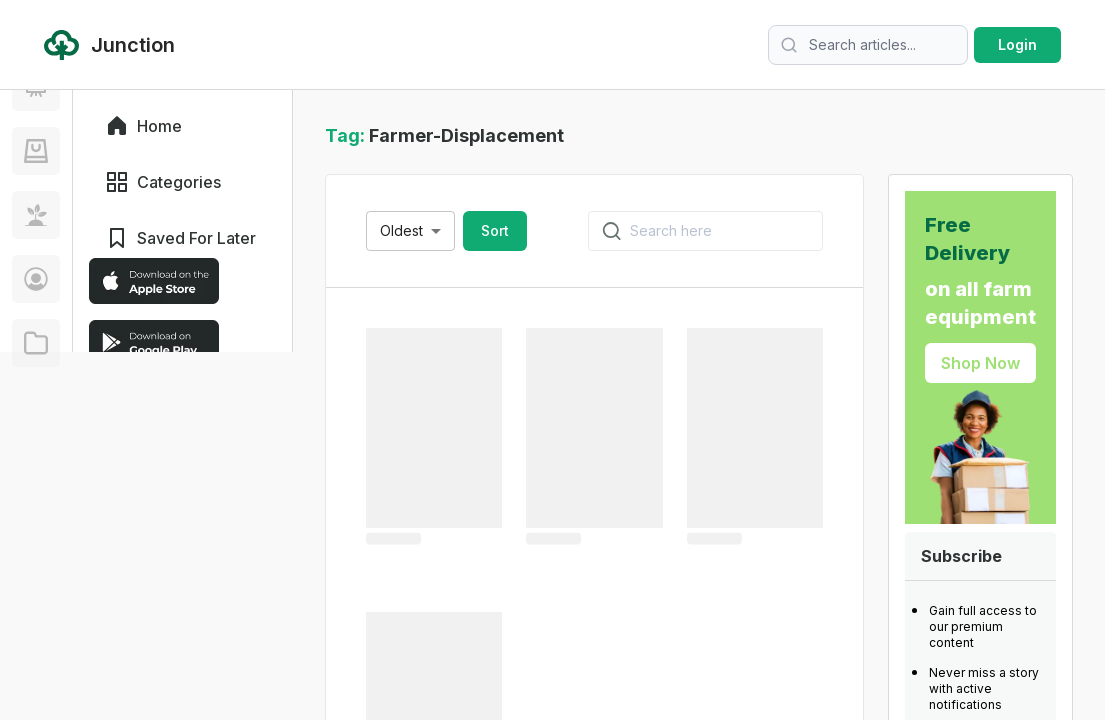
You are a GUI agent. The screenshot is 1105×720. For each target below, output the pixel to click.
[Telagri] (36, 420)
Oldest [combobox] (401, 230)
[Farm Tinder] (36, 356)
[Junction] (36, 228)
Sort (495, 230)
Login (1017, 44)
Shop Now (980, 363)
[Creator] (36, 484)
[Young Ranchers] (36, 292)
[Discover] (36, 164)
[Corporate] (36, 548)
